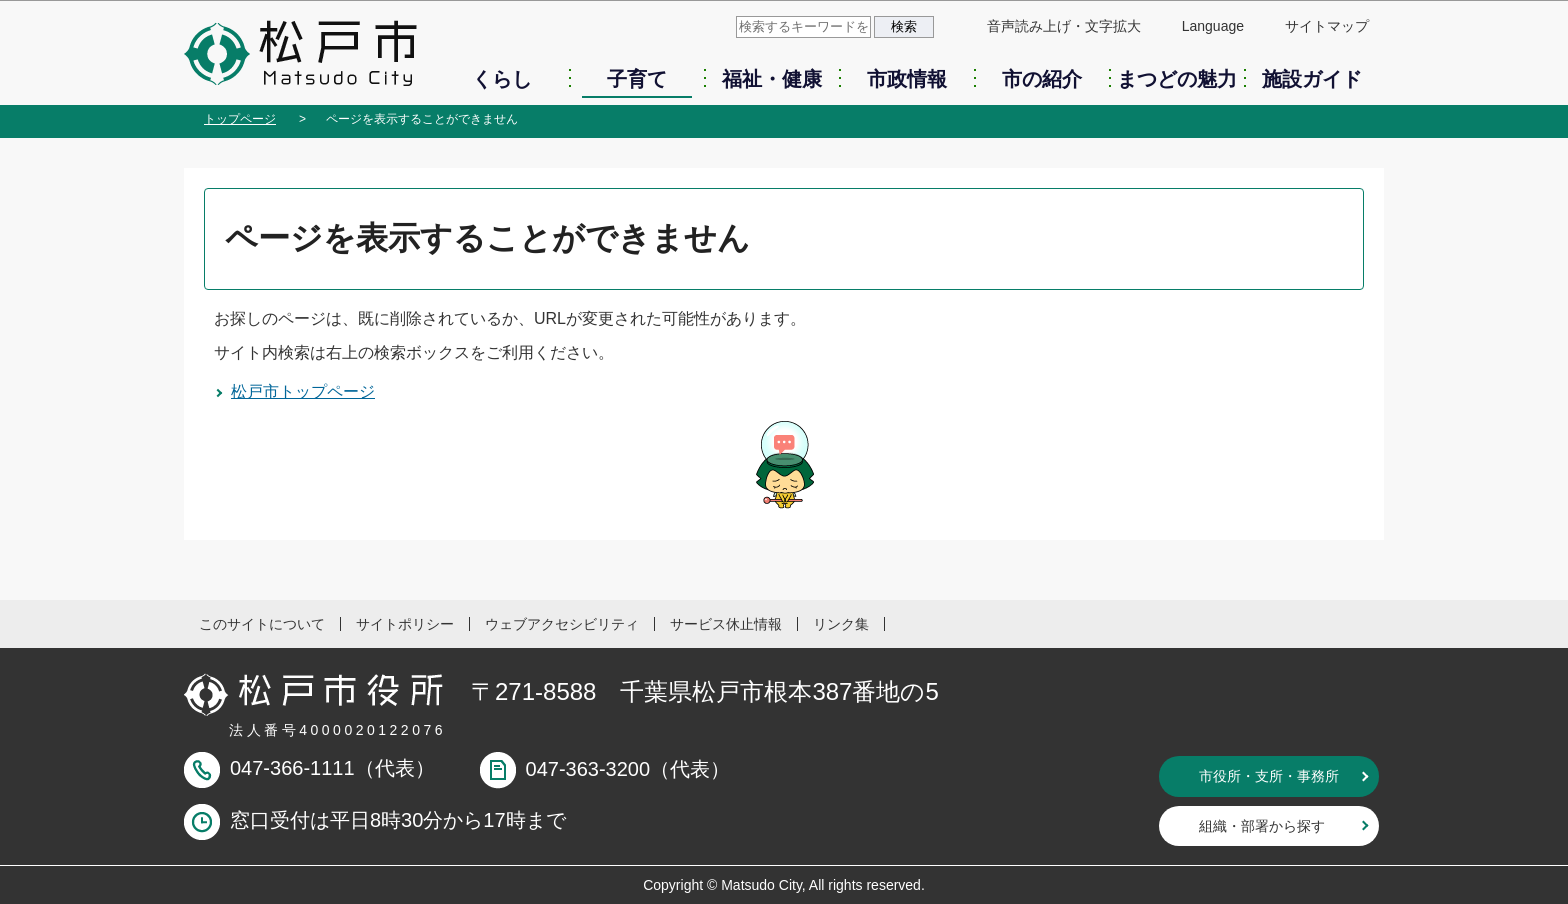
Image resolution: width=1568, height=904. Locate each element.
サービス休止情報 (726, 624)
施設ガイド (1312, 79)
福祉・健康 (772, 79)
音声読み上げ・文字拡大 (1064, 26)
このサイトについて (262, 624)
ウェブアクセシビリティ (562, 624)
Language (1213, 26)
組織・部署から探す (1262, 826)
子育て (637, 79)
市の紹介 (1042, 79)
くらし (502, 79)
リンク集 (841, 624)
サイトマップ (1327, 26)
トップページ (240, 119)
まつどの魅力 (1177, 79)
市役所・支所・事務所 (1269, 776)
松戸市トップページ (303, 391)
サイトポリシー (405, 624)
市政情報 (907, 79)
